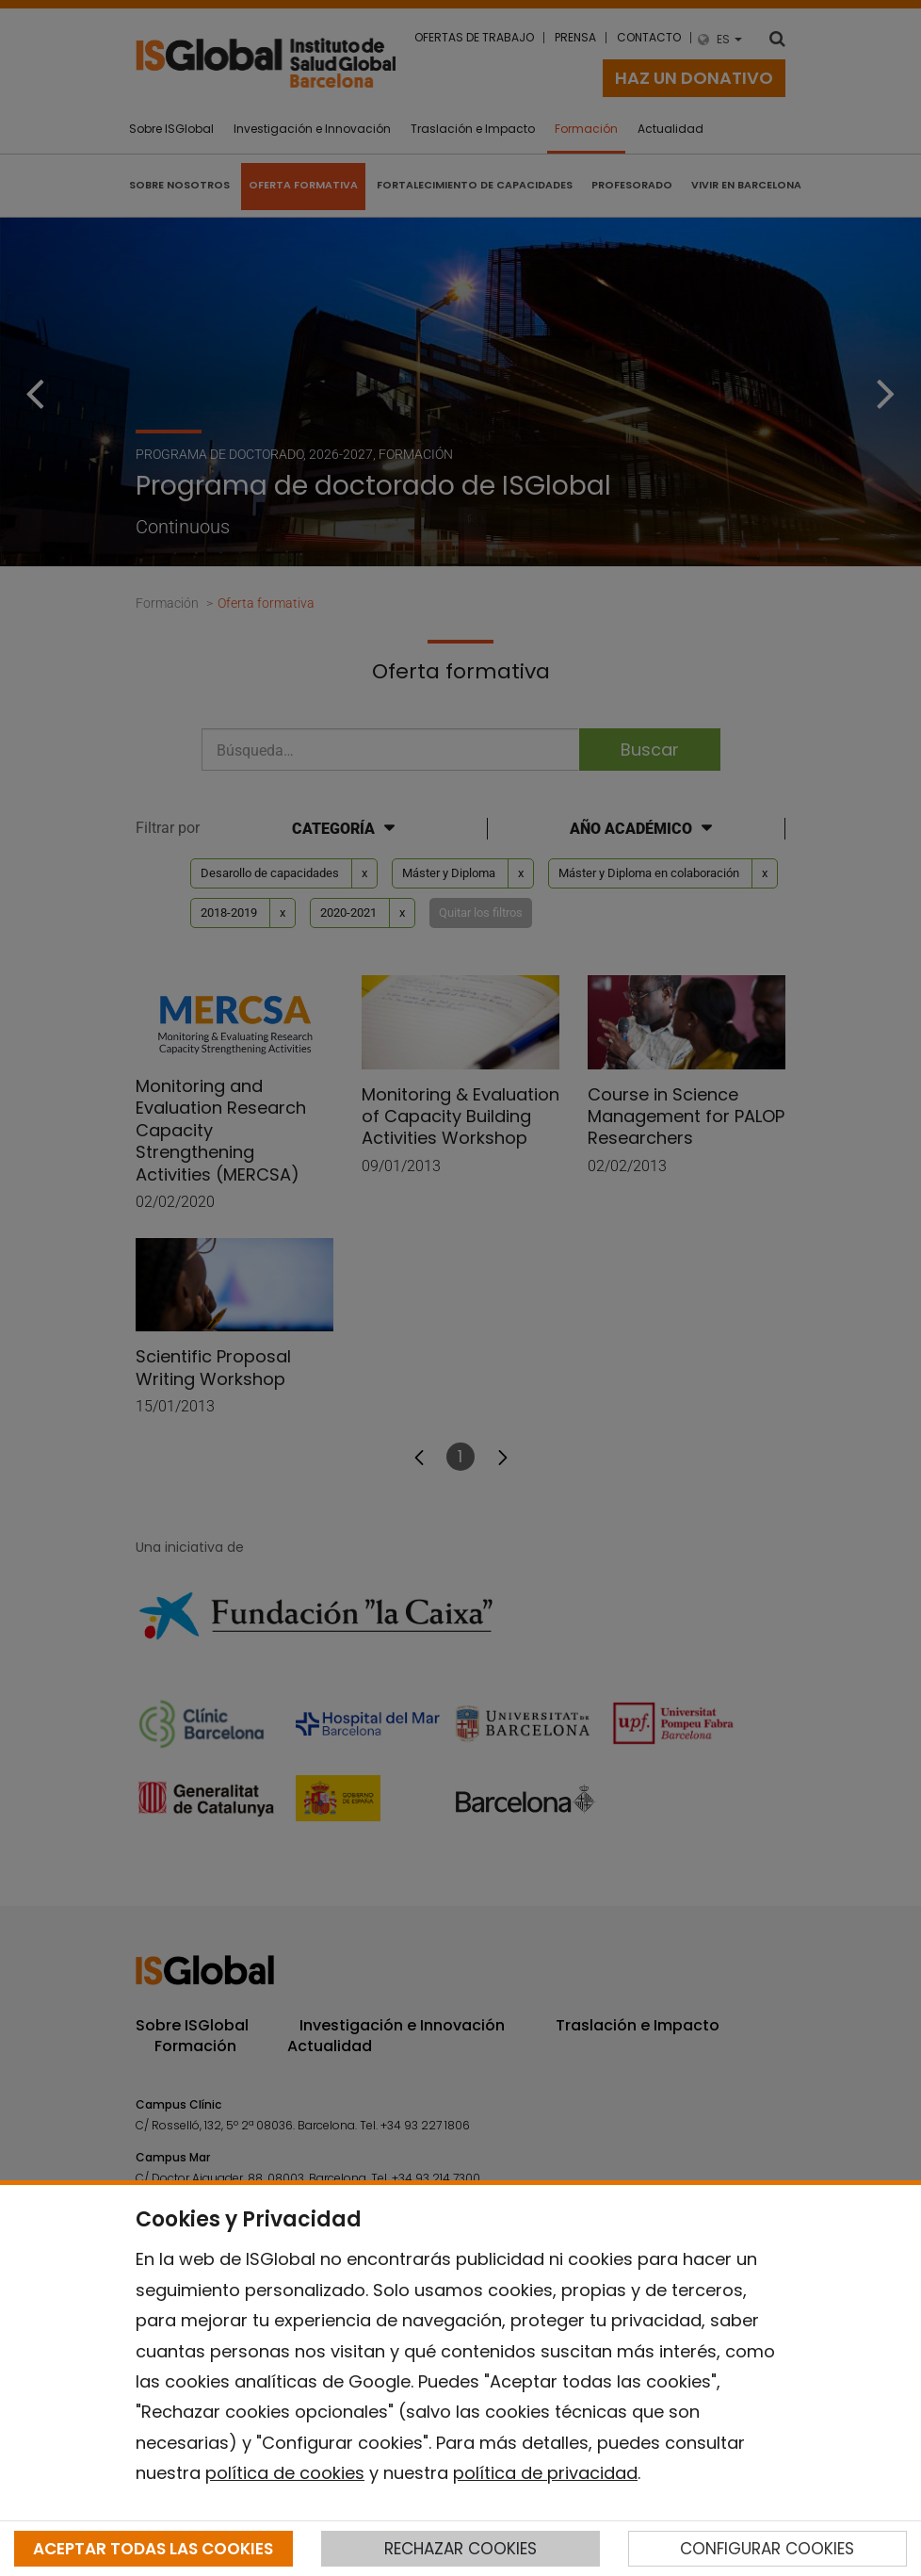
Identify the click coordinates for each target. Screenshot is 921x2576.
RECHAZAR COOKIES (460, 2548)
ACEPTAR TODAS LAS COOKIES (153, 2548)
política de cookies (284, 2473)
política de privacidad (545, 2473)
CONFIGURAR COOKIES (767, 2548)
